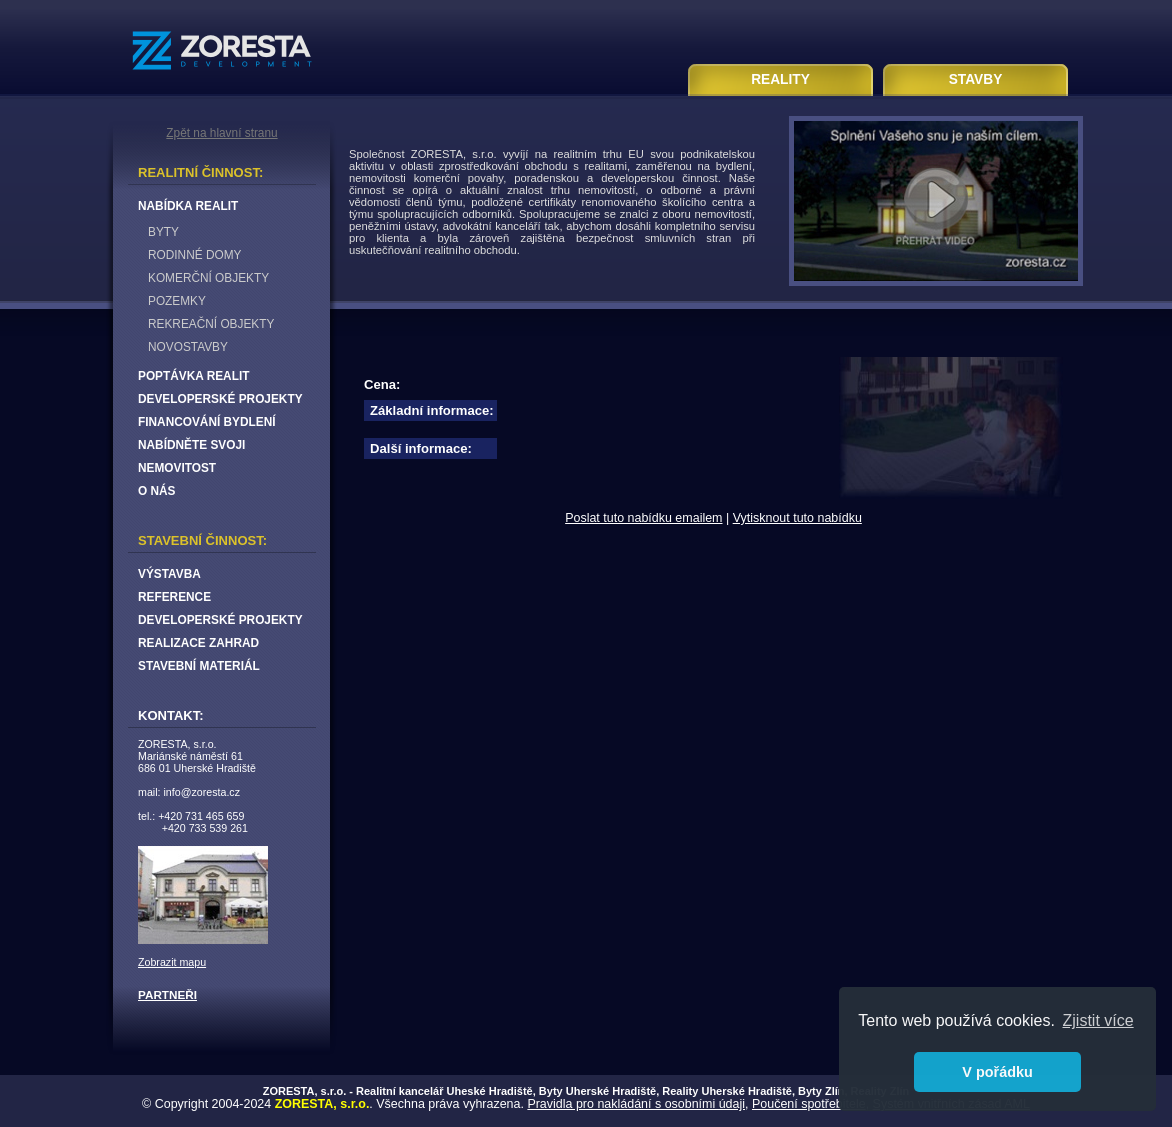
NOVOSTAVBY (188, 347)
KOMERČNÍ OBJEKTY (208, 278)
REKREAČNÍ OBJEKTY (211, 324)
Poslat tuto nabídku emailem (643, 518)
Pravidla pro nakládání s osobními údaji (636, 1104)
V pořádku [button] (997, 1072)
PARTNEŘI (167, 994)
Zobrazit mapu (172, 962)
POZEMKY (177, 301)
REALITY (780, 79)
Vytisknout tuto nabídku (797, 518)
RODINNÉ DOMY (194, 255)
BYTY (163, 232)
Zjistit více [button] (1098, 1020)
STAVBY (976, 79)
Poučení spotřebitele (809, 1104)
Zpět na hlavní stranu (221, 133)
